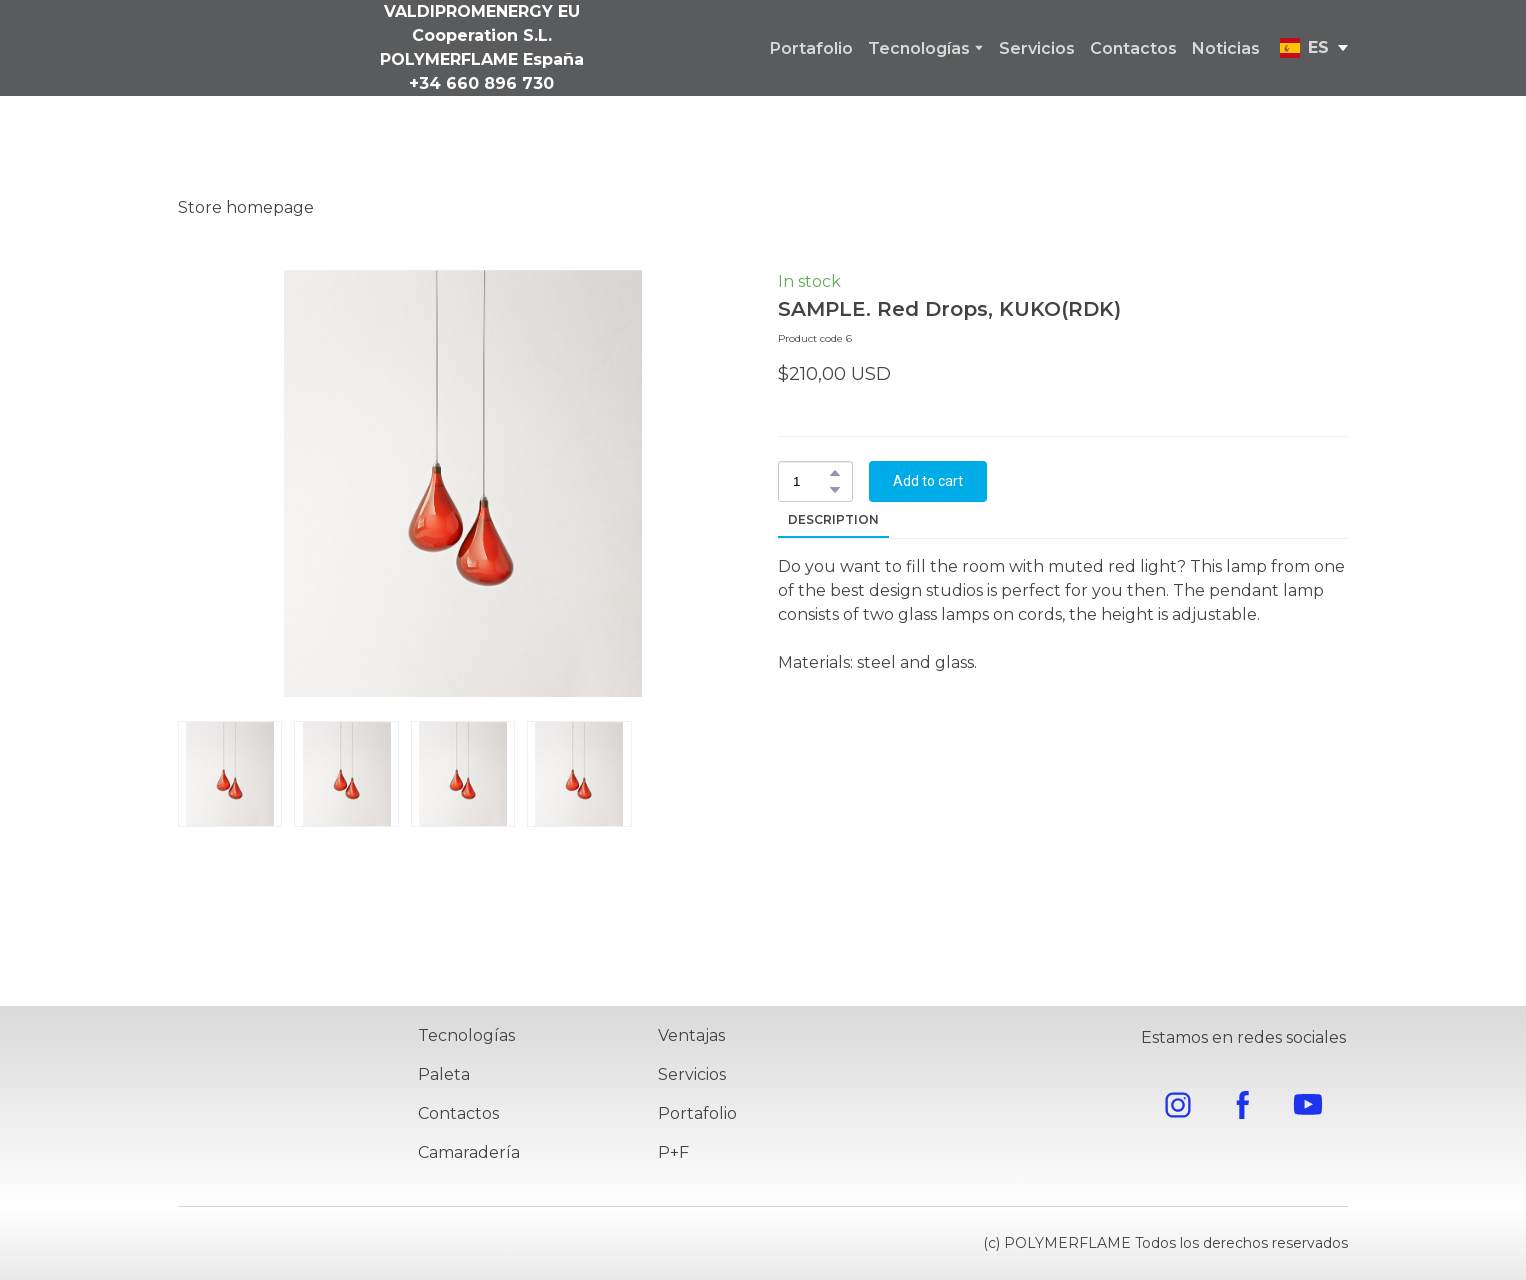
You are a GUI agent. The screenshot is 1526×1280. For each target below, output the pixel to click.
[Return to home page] (282, 1101)
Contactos (1133, 48)
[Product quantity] (810, 481)
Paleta (444, 1074)
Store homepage (246, 207)
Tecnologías (919, 48)
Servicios (1037, 48)
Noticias (1226, 48)
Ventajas (691, 1035)
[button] (835, 473)
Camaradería (469, 1152)
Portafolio (811, 48)
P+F (673, 1152)
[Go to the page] (222, 48)
